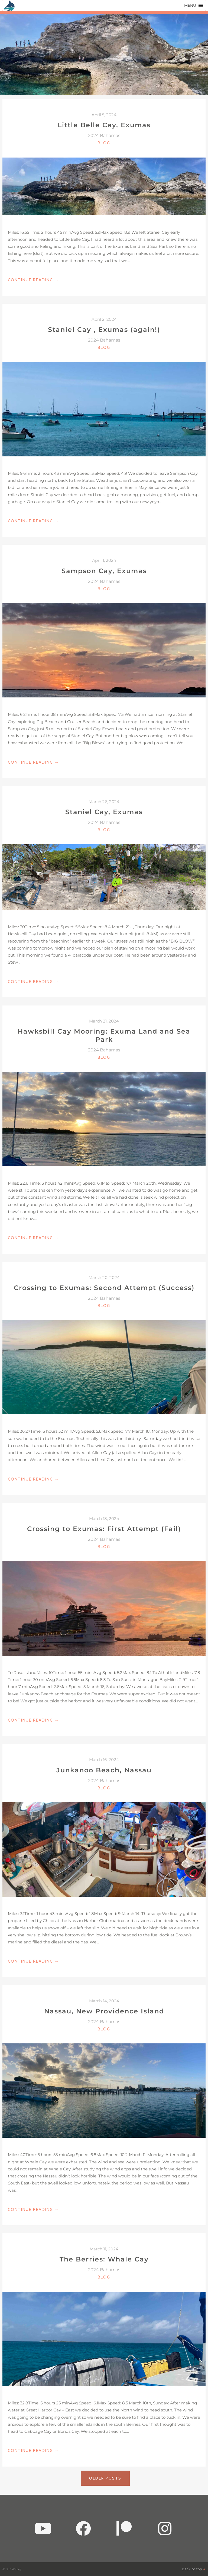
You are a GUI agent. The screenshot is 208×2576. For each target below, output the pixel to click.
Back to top (194, 2569)
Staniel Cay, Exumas (104, 812)
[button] (190, 5)
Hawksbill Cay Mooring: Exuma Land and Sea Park (104, 1035)
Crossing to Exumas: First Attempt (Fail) (104, 1529)
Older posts (105, 2478)
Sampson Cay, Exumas (104, 571)
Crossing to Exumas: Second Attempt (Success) (104, 1288)
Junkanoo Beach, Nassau (104, 1770)
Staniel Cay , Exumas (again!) (104, 329)
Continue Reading (33, 279)
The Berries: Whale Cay (104, 2259)
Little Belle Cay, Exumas (104, 125)
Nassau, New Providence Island (104, 2011)
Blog (104, 143)
